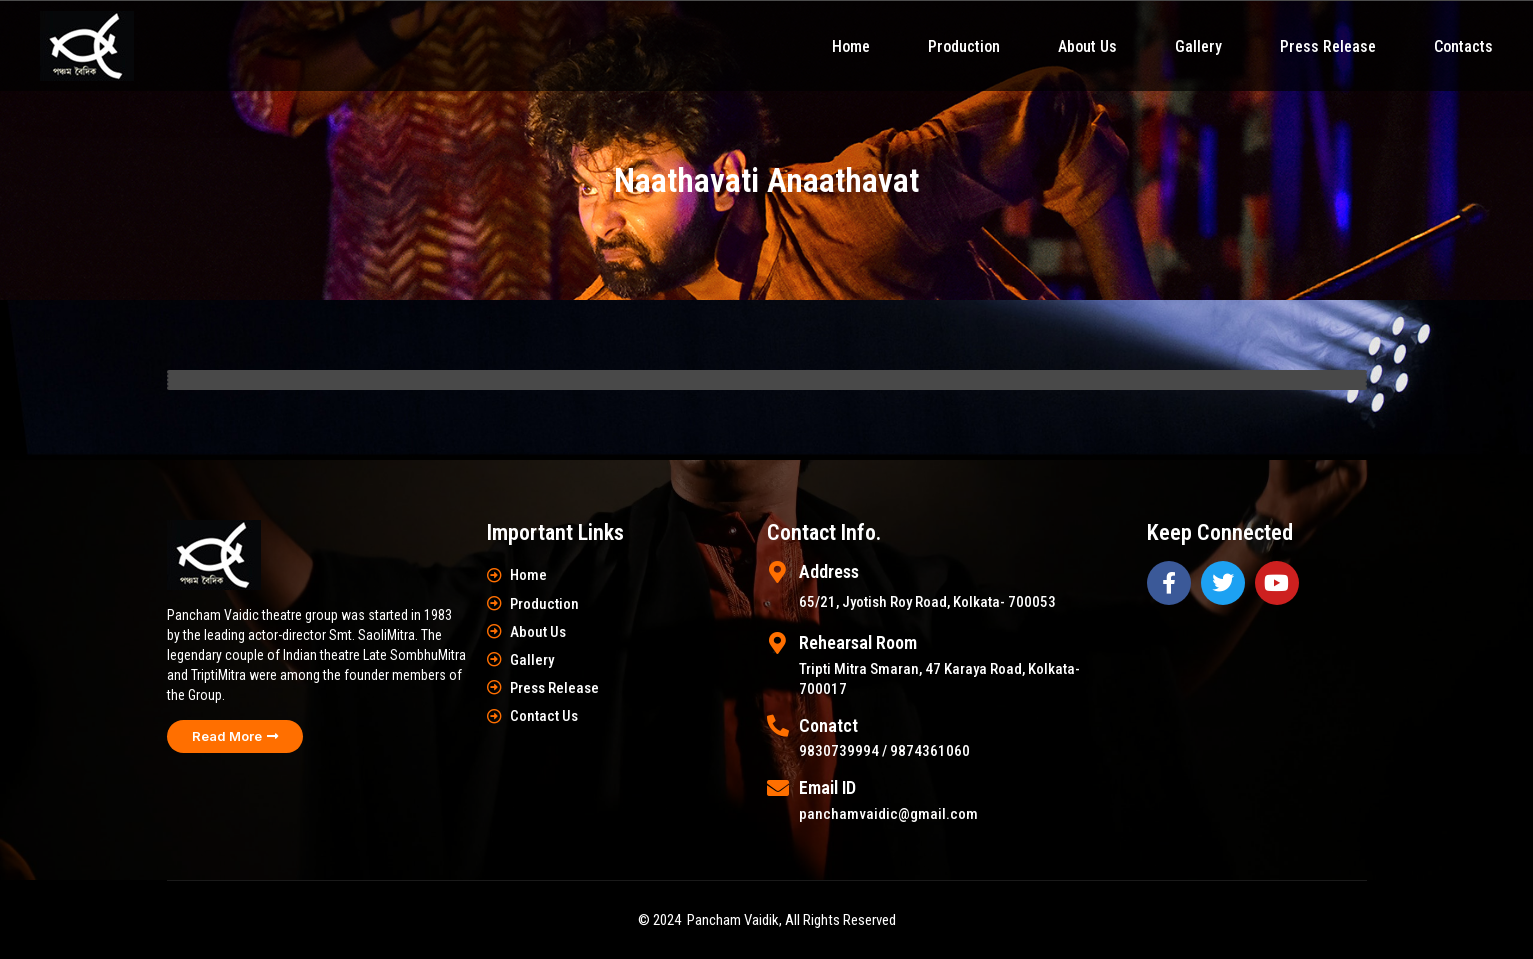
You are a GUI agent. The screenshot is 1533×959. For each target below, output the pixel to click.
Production (964, 46)
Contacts (1463, 46)
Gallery (1198, 46)
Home (851, 46)
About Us (1087, 46)
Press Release (1328, 46)
